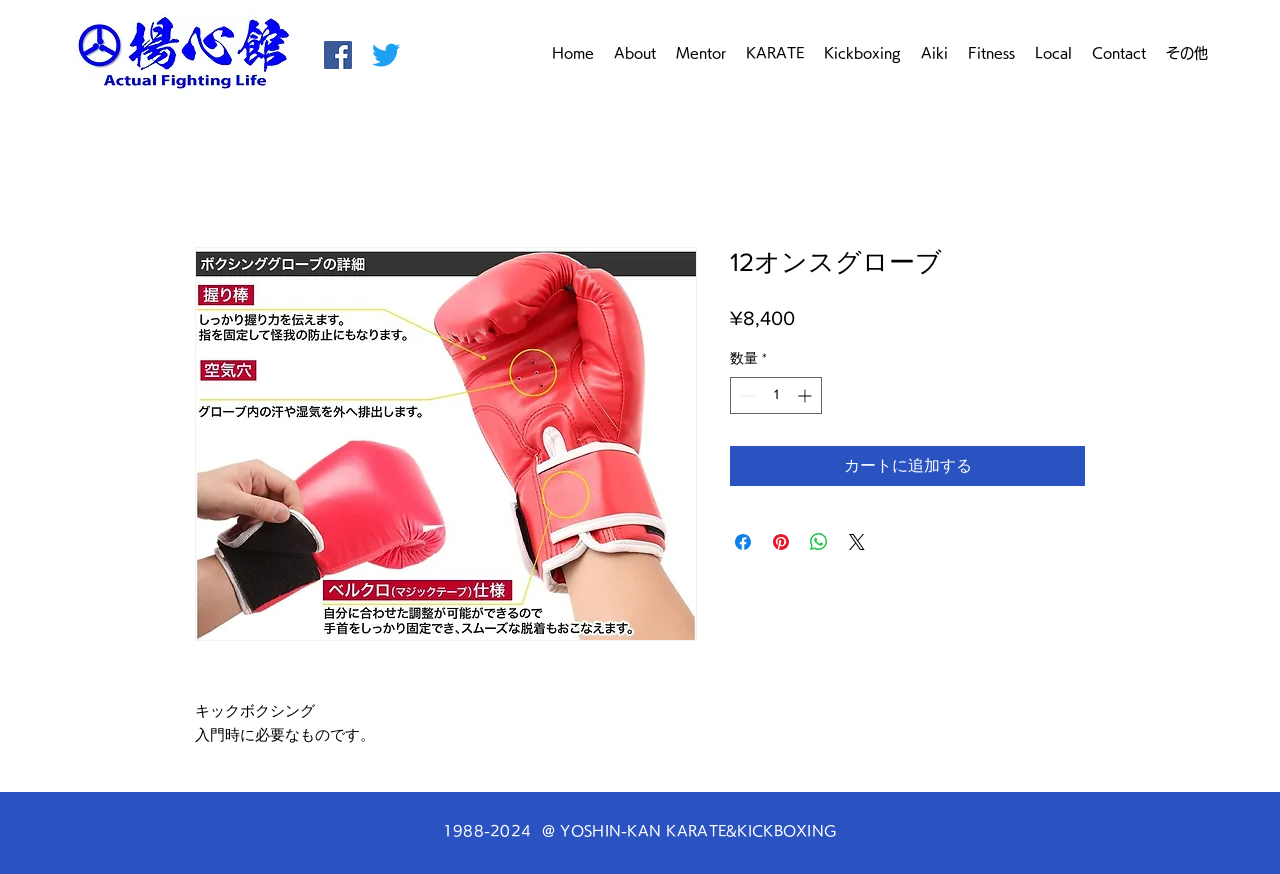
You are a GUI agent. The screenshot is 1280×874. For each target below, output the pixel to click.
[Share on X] (857, 542)
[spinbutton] (776, 395)
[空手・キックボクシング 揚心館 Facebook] (338, 55)
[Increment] (806, 395)
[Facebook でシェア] (743, 542)
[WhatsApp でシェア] (819, 542)
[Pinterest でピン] (781, 542)
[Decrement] (745, 395)
